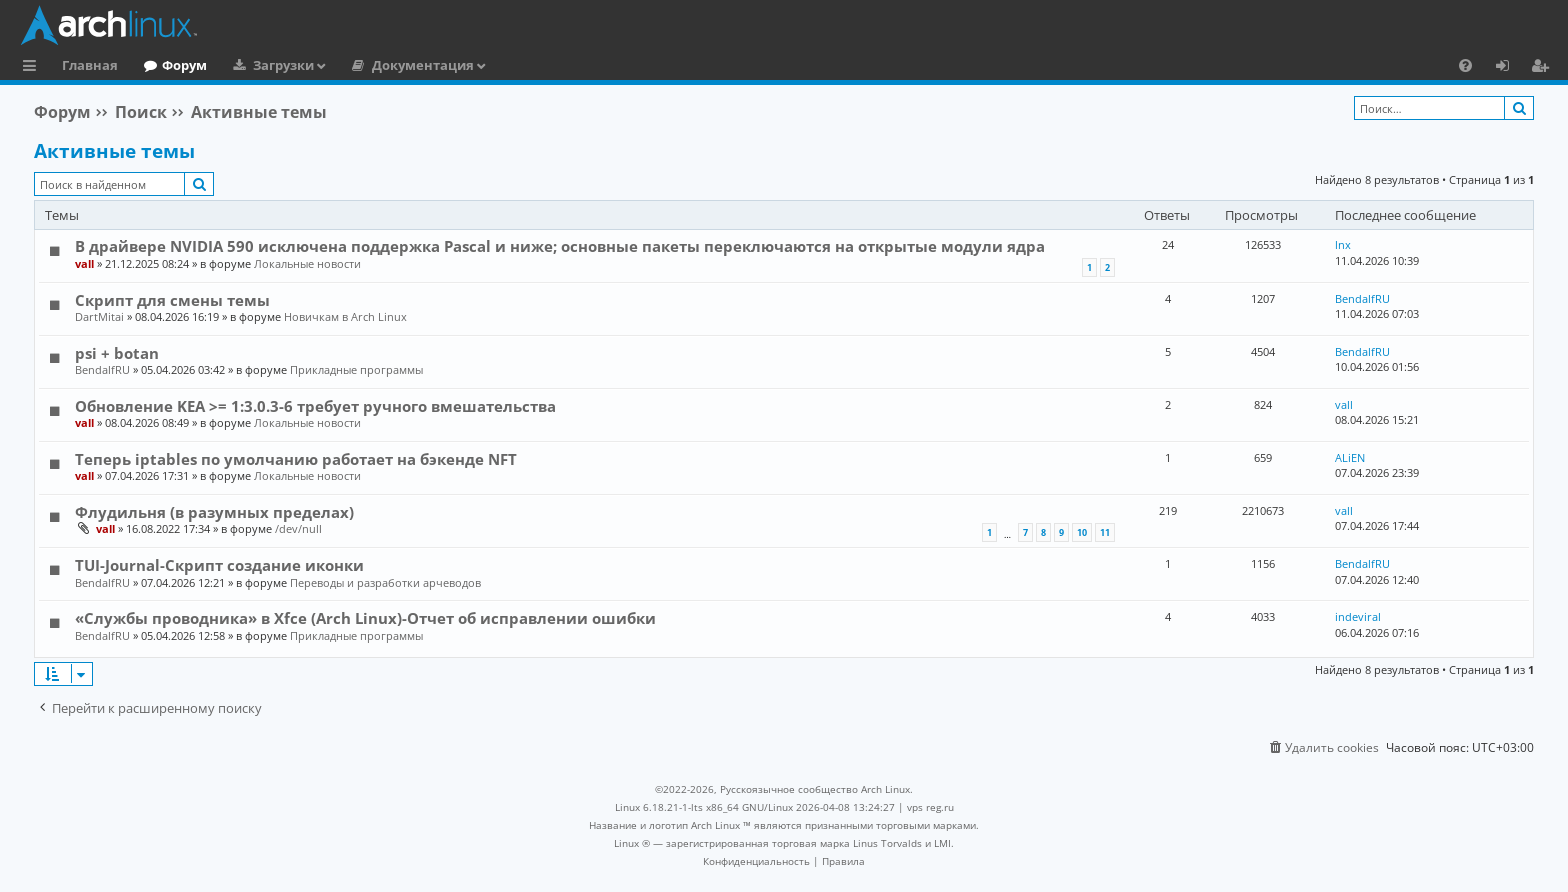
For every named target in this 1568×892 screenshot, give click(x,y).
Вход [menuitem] (1509, 68)
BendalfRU (1362, 298)
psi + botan (117, 353)
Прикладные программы (356, 369)
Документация (423, 65)
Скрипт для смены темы (172, 300)
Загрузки (283, 65)
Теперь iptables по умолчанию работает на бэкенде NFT (296, 459)
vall (84, 263)
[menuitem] (1465, 65)
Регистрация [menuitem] (1544, 68)
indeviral (1358, 616)
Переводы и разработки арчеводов (385, 582)
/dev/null (298, 528)
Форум (184, 65)
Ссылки (33, 68)
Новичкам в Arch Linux (345, 316)
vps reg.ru (930, 807)
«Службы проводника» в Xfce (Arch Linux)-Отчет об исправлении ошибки (365, 618)
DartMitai (99, 316)
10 (1082, 532)
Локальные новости (307, 263)
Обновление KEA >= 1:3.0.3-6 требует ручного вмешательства (315, 406)
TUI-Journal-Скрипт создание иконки (219, 565)
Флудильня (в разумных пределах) (214, 512)
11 (1105, 532)
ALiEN (1350, 457)
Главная (90, 65)
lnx (1343, 244)
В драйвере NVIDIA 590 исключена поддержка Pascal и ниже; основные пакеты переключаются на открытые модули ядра (560, 246)
